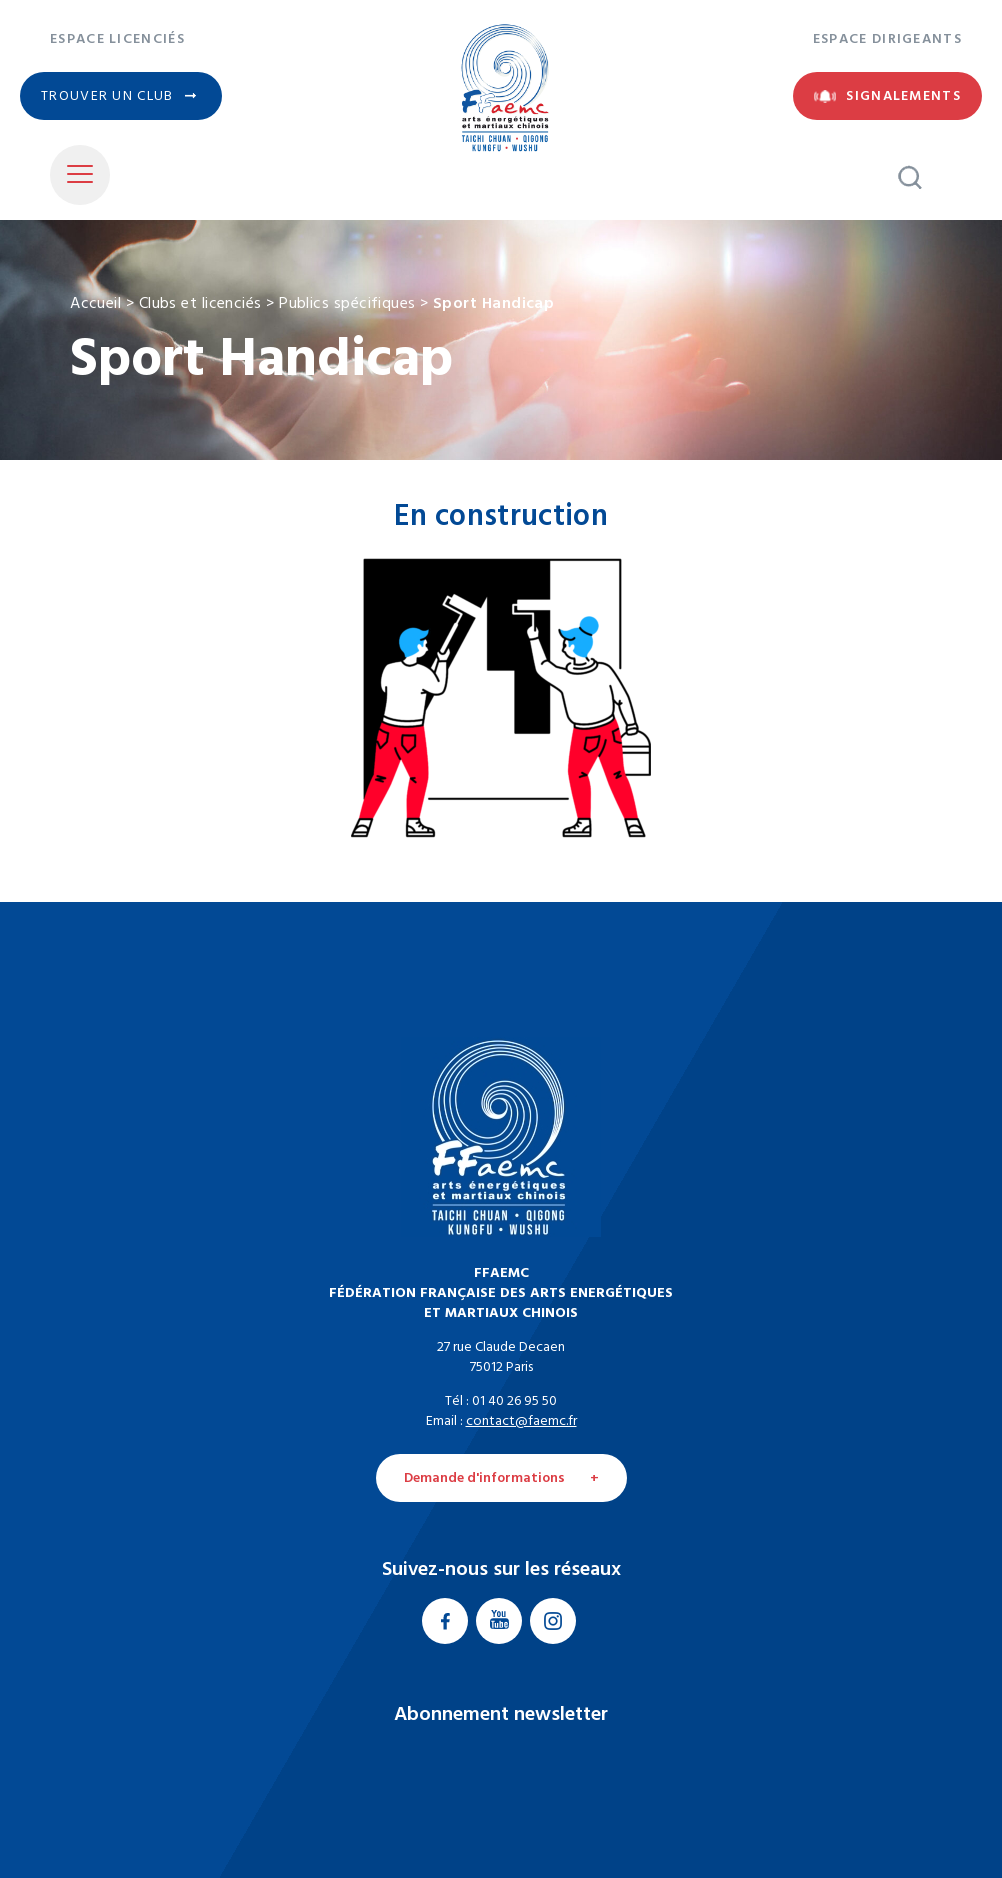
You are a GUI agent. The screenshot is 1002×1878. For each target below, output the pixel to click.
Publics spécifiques (347, 302)
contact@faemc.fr (521, 1421)
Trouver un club (107, 96)
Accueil (95, 302)
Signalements (903, 96)
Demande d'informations (484, 1478)
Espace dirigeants (887, 39)
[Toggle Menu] (80, 175)
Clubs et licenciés (200, 302)
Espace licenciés (117, 39)
